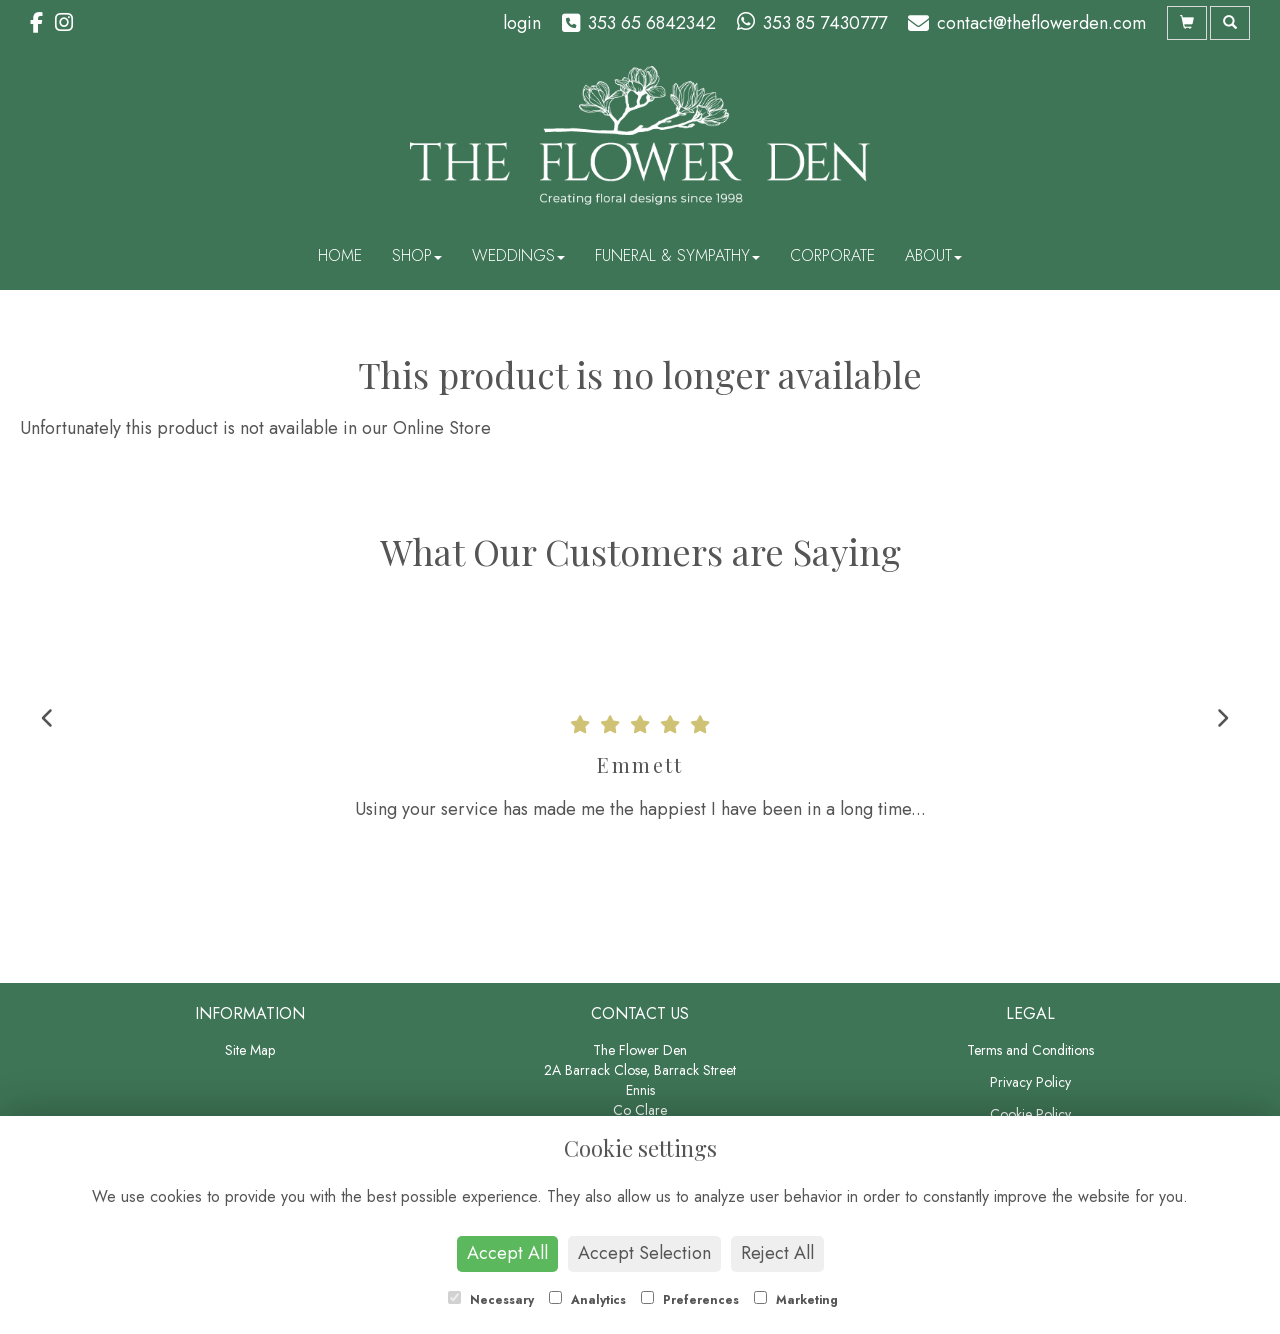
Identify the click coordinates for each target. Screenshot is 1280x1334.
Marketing (796, 1300)
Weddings (518, 255)
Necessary (491, 1300)
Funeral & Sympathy (677, 255)
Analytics (587, 1300)
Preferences (690, 1300)
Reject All (777, 1253)
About (933, 255)
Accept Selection (644, 1253)
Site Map (250, 1050)
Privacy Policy (1030, 1082)
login (522, 23)
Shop (417, 255)
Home (340, 255)
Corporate (832, 255)
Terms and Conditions (1030, 1050)
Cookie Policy (1030, 1114)
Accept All (507, 1253)
